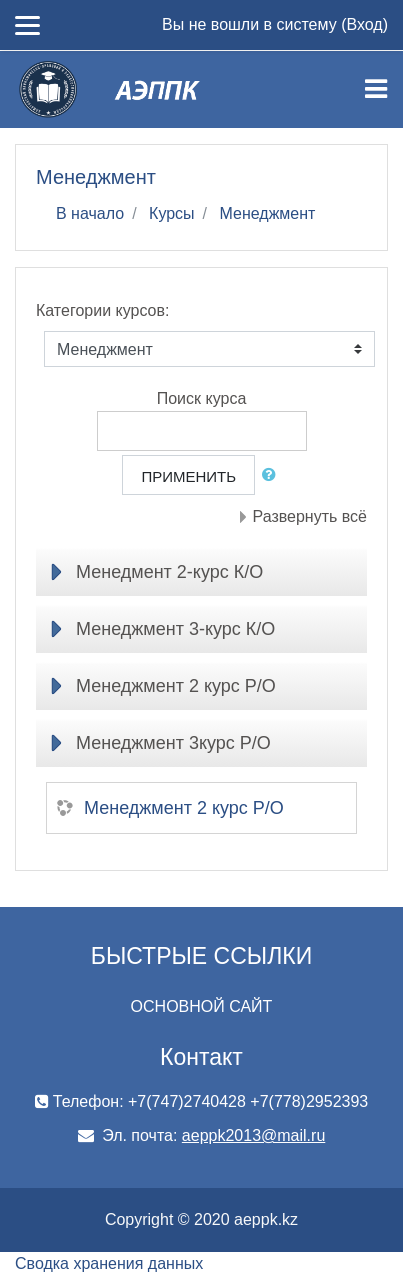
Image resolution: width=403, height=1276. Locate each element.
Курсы (172, 213)
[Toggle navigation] (376, 89)
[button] (273, 475)
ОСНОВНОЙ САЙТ (202, 1006)
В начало (90, 213)
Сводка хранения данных (109, 1263)
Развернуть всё (310, 516)
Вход (364, 24)
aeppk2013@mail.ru (253, 1135)
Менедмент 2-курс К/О (169, 572)
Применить (188, 476)
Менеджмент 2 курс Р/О (176, 686)
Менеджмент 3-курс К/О (175, 629)
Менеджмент (268, 213)
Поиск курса (202, 398)
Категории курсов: (102, 310)
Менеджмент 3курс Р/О (173, 743)
